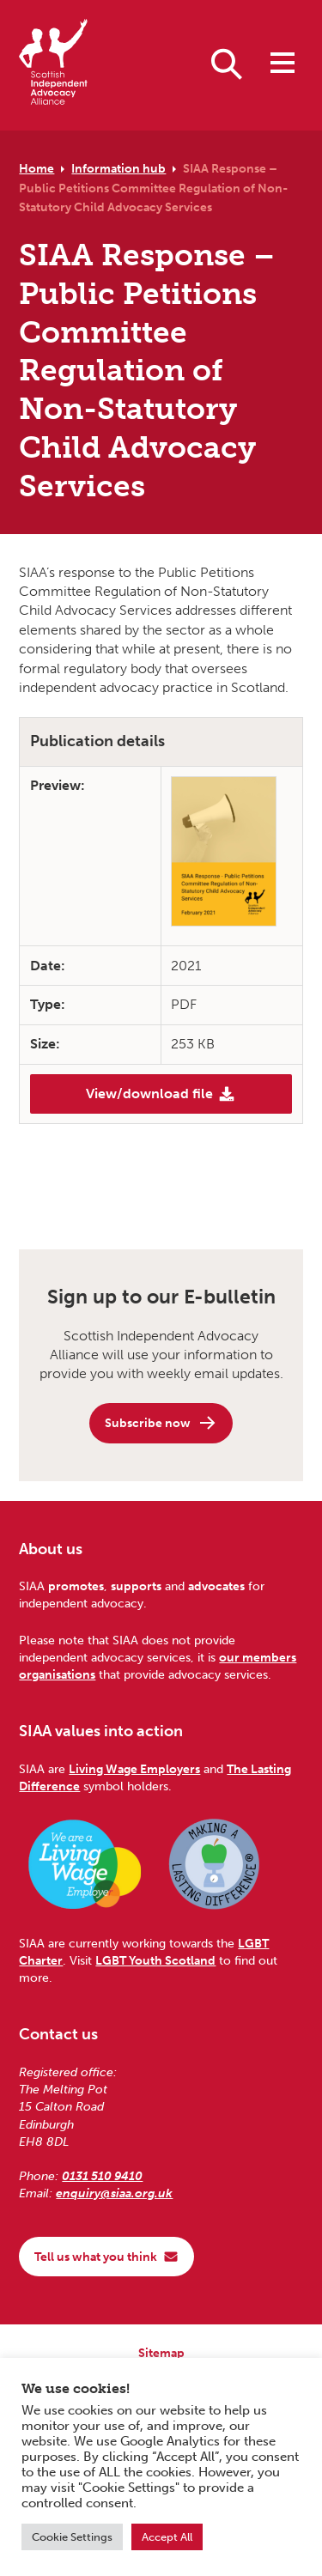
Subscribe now (161, 1423)
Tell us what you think (106, 2256)
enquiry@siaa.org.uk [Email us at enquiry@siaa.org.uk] (114, 2193)
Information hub (118, 168)
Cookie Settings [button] (72, 2536)
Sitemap (161, 2352)
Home (36, 168)
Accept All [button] (167, 2536)
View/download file (160, 1094)
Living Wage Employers (134, 1769)
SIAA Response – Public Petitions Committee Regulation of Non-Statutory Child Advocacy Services (153, 188)
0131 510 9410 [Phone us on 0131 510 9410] (102, 2176)
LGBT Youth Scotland (155, 1960)
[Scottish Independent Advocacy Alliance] (53, 65)
